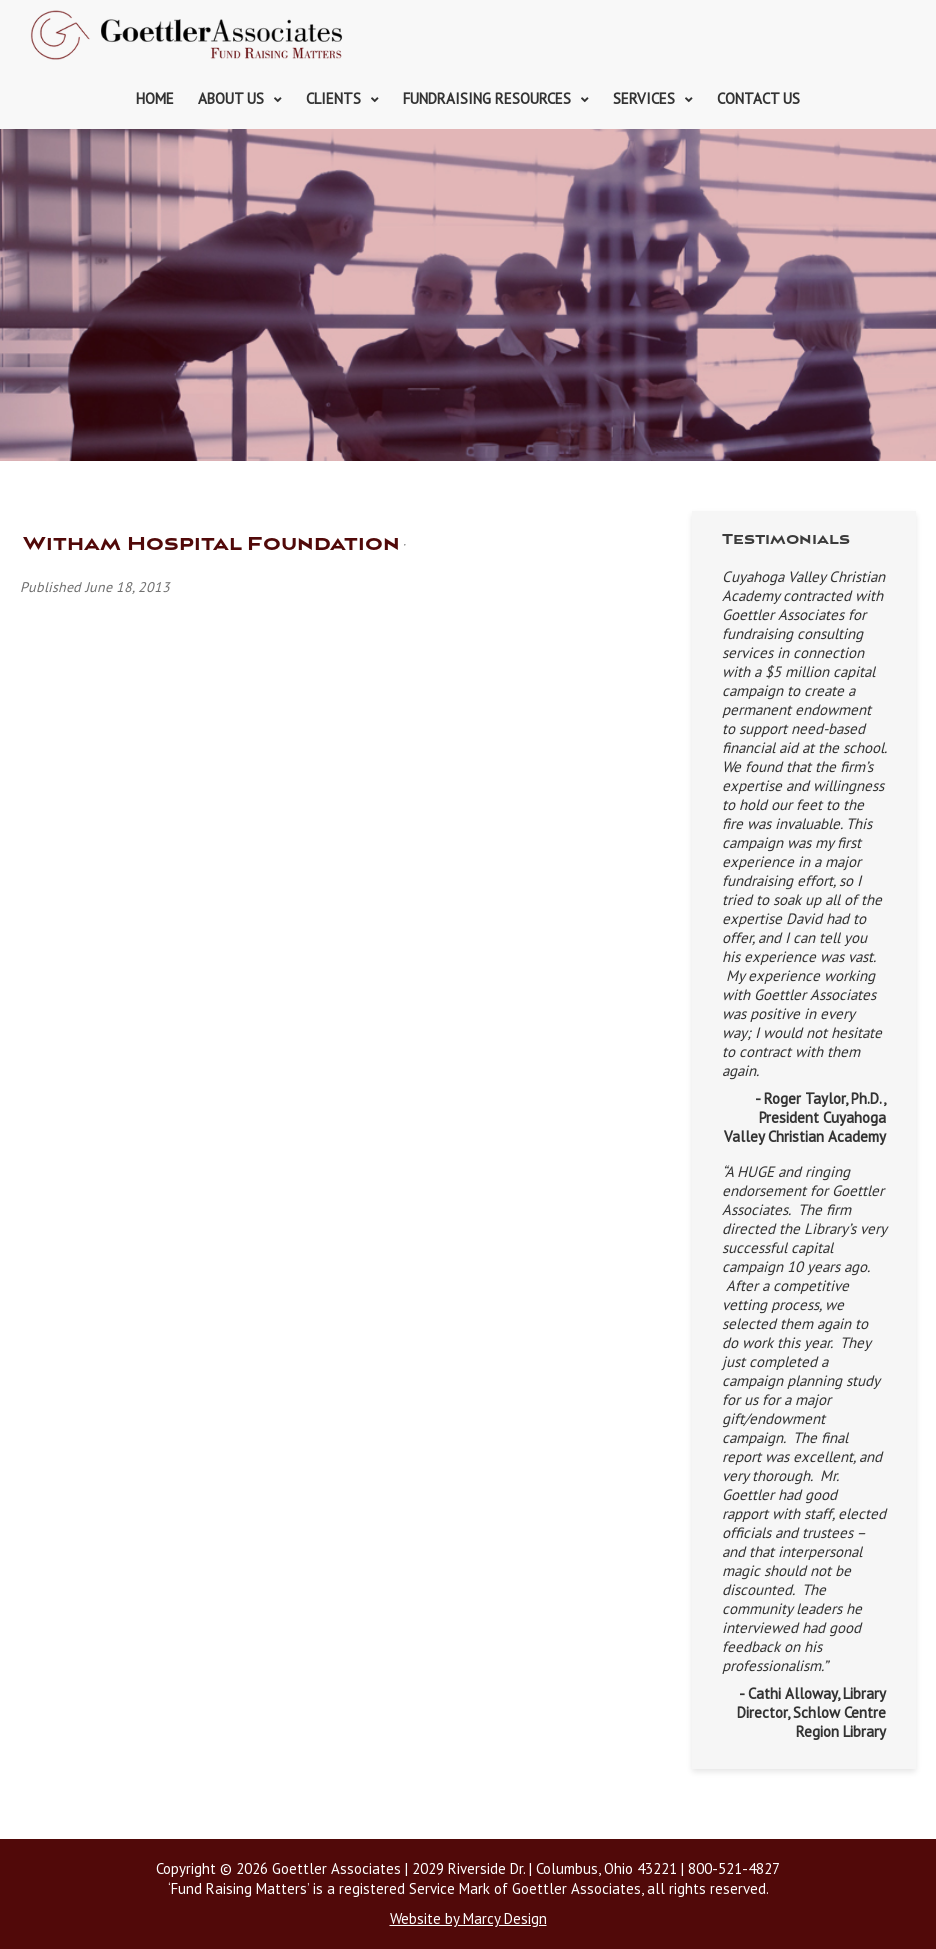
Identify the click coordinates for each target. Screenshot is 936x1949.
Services (644, 98)
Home (155, 98)
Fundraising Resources (487, 98)
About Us (231, 98)
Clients (333, 98)
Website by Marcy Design (468, 1918)
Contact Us (758, 98)
